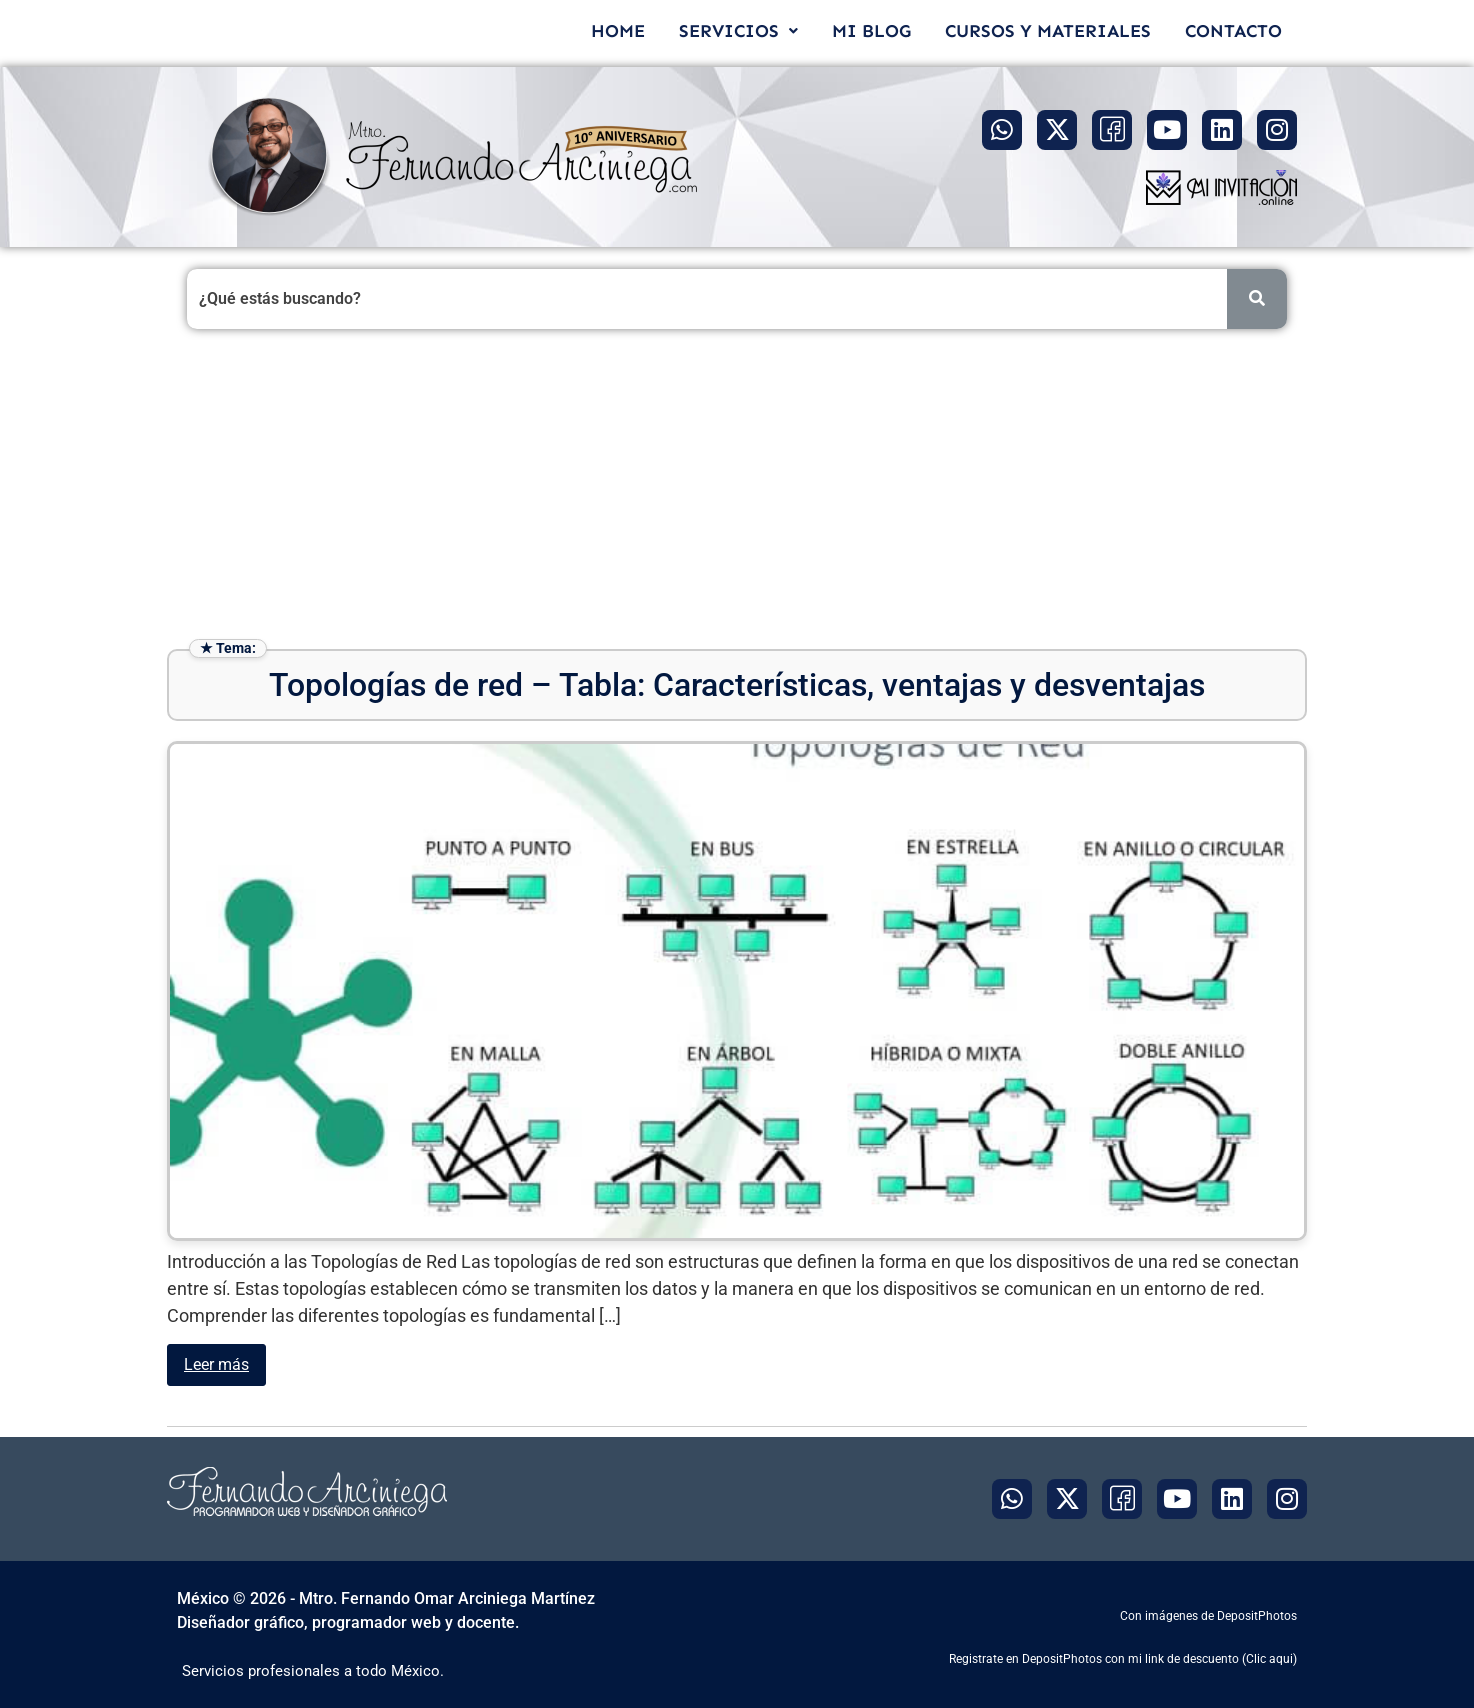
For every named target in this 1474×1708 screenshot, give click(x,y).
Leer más (216, 1364)
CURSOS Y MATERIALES (1048, 31)
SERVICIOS (738, 31)
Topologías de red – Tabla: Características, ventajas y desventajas (737, 685)
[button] (738, 31)
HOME (618, 31)
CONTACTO (1233, 31)
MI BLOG (871, 31)
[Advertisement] (737, 489)
